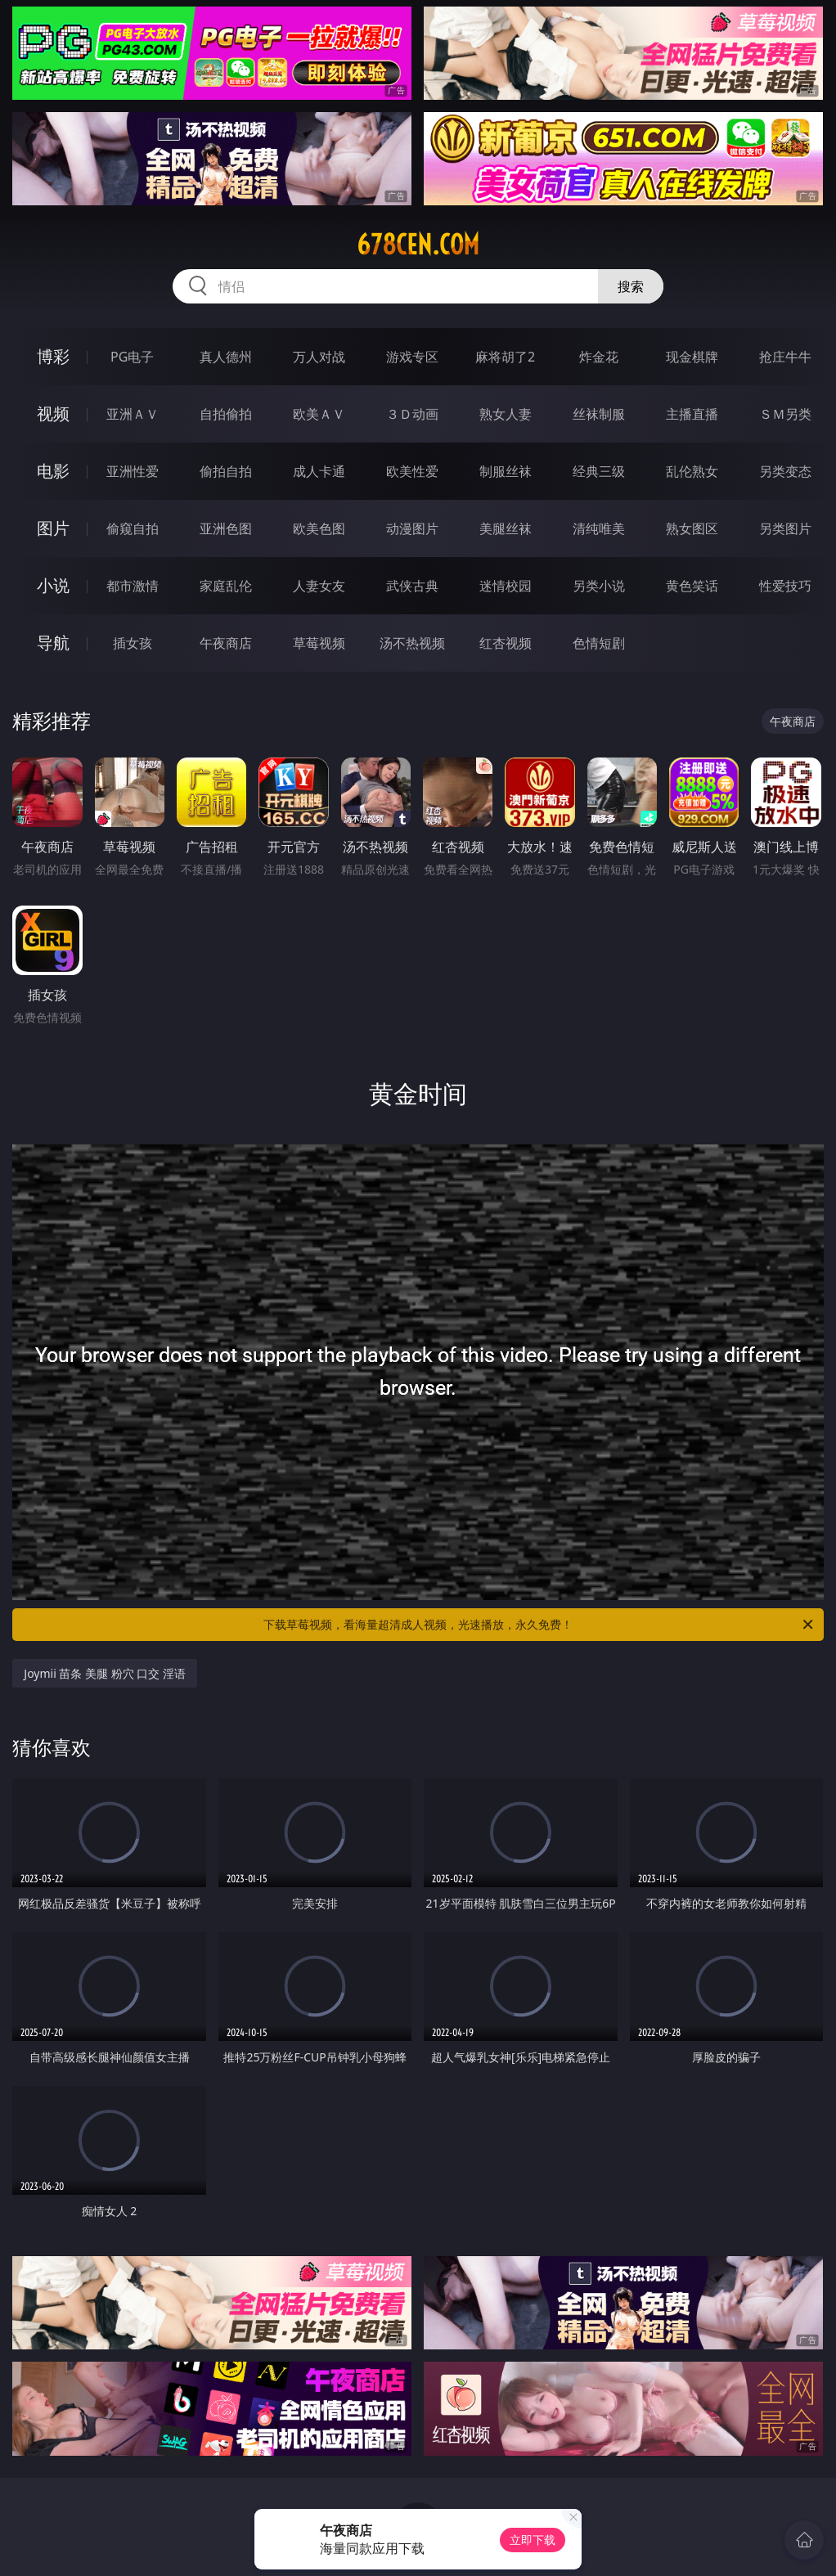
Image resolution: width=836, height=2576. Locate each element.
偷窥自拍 (132, 528)
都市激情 (132, 586)
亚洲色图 (226, 528)
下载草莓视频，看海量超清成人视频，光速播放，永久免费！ (539, 1624)
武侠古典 (412, 586)
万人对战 (319, 357)
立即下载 (532, 2539)
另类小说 (599, 586)
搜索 (631, 286)
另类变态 (785, 471)
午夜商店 (226, 643)
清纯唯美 (599, 528)
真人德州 (226, 357)
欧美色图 (319, 528)
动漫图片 (412, 528)
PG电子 (132, 357)
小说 (53, 585)
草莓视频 (319, 643)
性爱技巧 (785, 586)
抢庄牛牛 (785, 357)
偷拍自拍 (226, 471)
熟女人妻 (505, 414)
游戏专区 (412, 357)
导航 (53, 643)
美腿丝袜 (505, 528)
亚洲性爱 (132, 471)
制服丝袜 (505, 471)
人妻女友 (319, 586)
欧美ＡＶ (319, 414)
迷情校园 (505, 586)
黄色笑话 (692, 586)
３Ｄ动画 (412, 414)
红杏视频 (505, 643)
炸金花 (598, 357)
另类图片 (785, 528)
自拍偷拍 (226, 414)
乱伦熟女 (692, 471)
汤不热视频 (412, 643)
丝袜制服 (599, 414)
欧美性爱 (412, 471)
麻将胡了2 (505, 357)
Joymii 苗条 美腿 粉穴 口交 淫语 (105, 1673)
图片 (53, 528)
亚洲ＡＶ (132, 414)
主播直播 (692, 414)
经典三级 (599, 471)
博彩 (53, 356)
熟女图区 (692, 528)
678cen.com (418, 244)
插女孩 (132, 643)
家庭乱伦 (226, 586)
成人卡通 (319, 471)
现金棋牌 (692, 357)
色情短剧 (599, 643)
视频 (53, 413)
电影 (53, 471)
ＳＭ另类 (785, 414)
